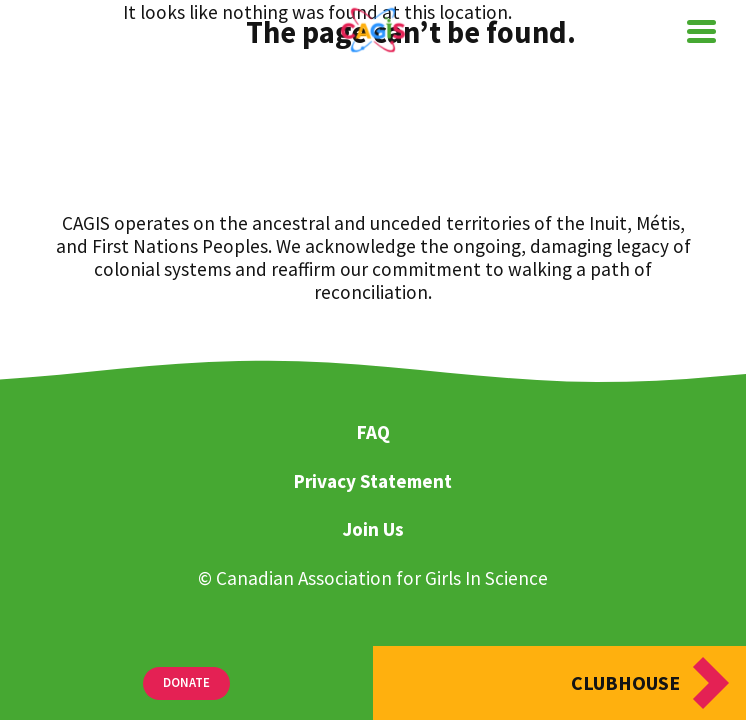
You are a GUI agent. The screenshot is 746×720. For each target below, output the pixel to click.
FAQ (373, 433)
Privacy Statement (373, 482)
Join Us (373, 530)
